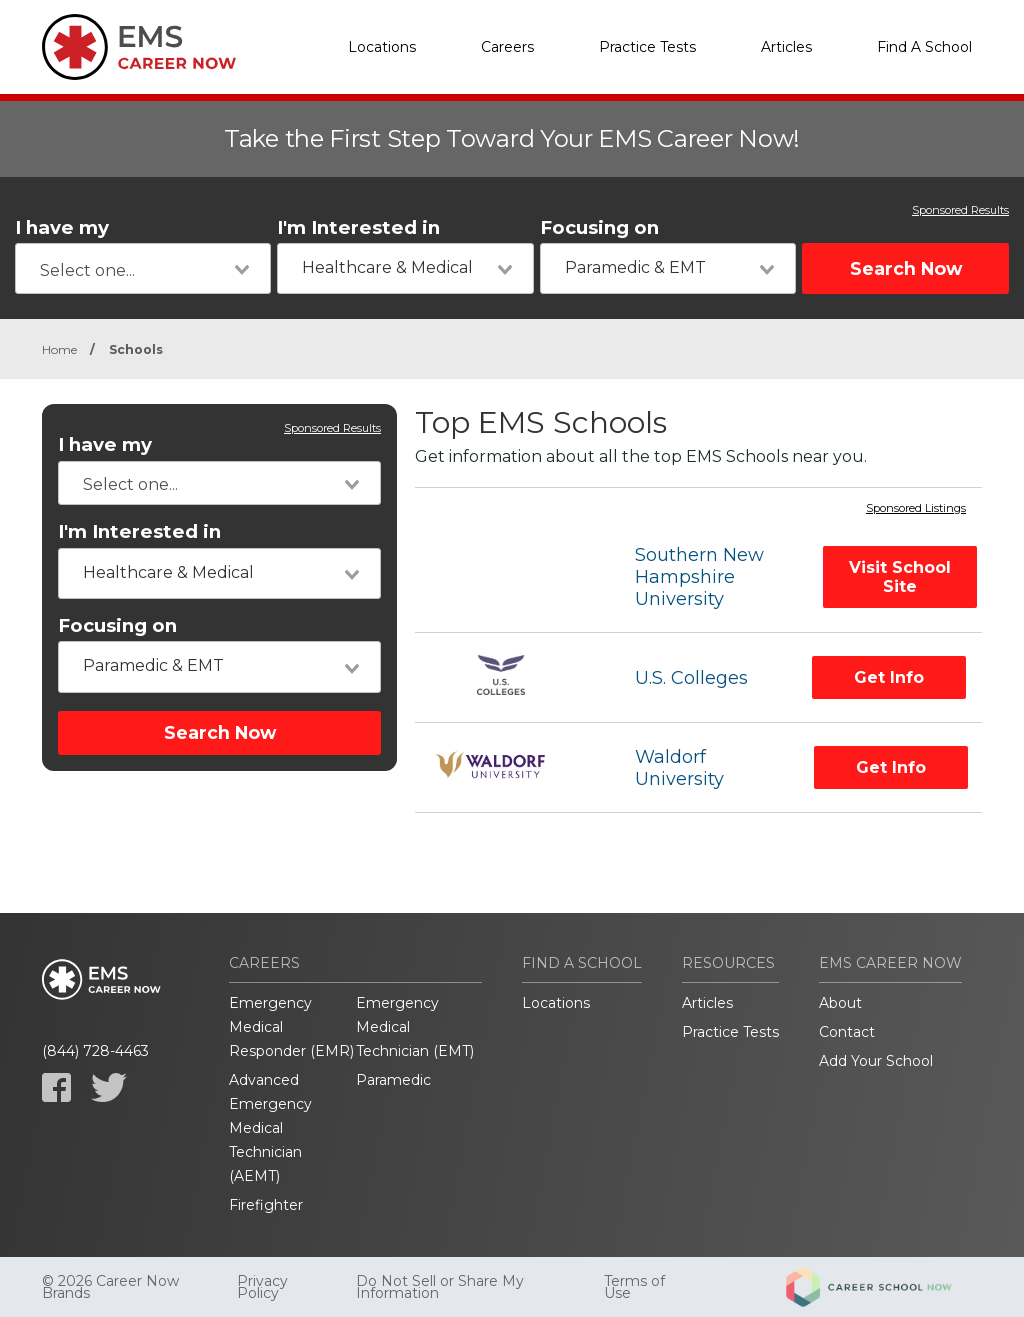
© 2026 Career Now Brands (110, 1287)
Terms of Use (634, 1287)
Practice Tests (647, 47)
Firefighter (266, 1205)
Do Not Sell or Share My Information (440, 1287)
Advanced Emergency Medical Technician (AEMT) (270, 1128)
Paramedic (393, 1080)
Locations (382, 47)
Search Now (906, 268)
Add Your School (876, 1061)
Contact (847, 1032)
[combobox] (143, 268)
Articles (786, 47)
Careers (507, 47)
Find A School (924, 47)
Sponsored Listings (916, 509)
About (840, 1003)
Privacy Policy (262, 1287)
